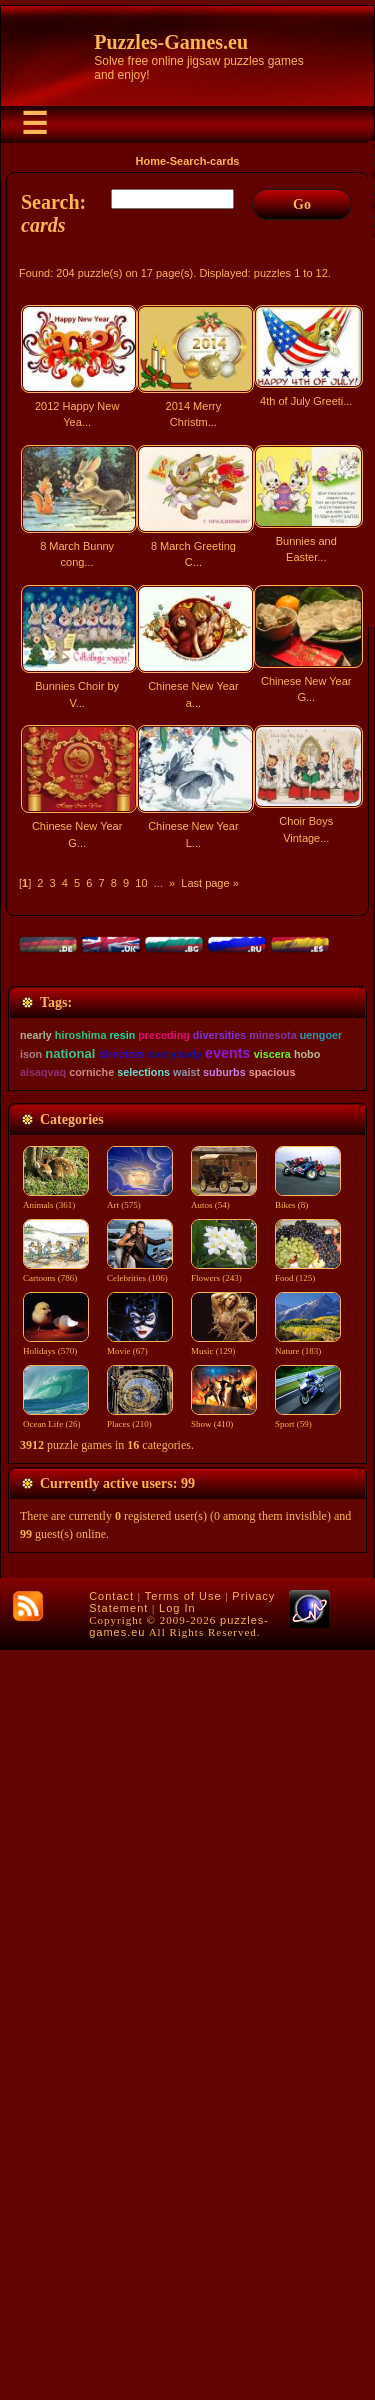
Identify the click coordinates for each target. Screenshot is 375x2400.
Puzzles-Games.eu (171, 42)
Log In (177, 2358)
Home (151, 161)
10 (141, 883)
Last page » (210, 883)
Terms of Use (183, 2346)
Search (188, 161)
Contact (111, 2346)
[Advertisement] (187, 1078)
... (158, 883)
